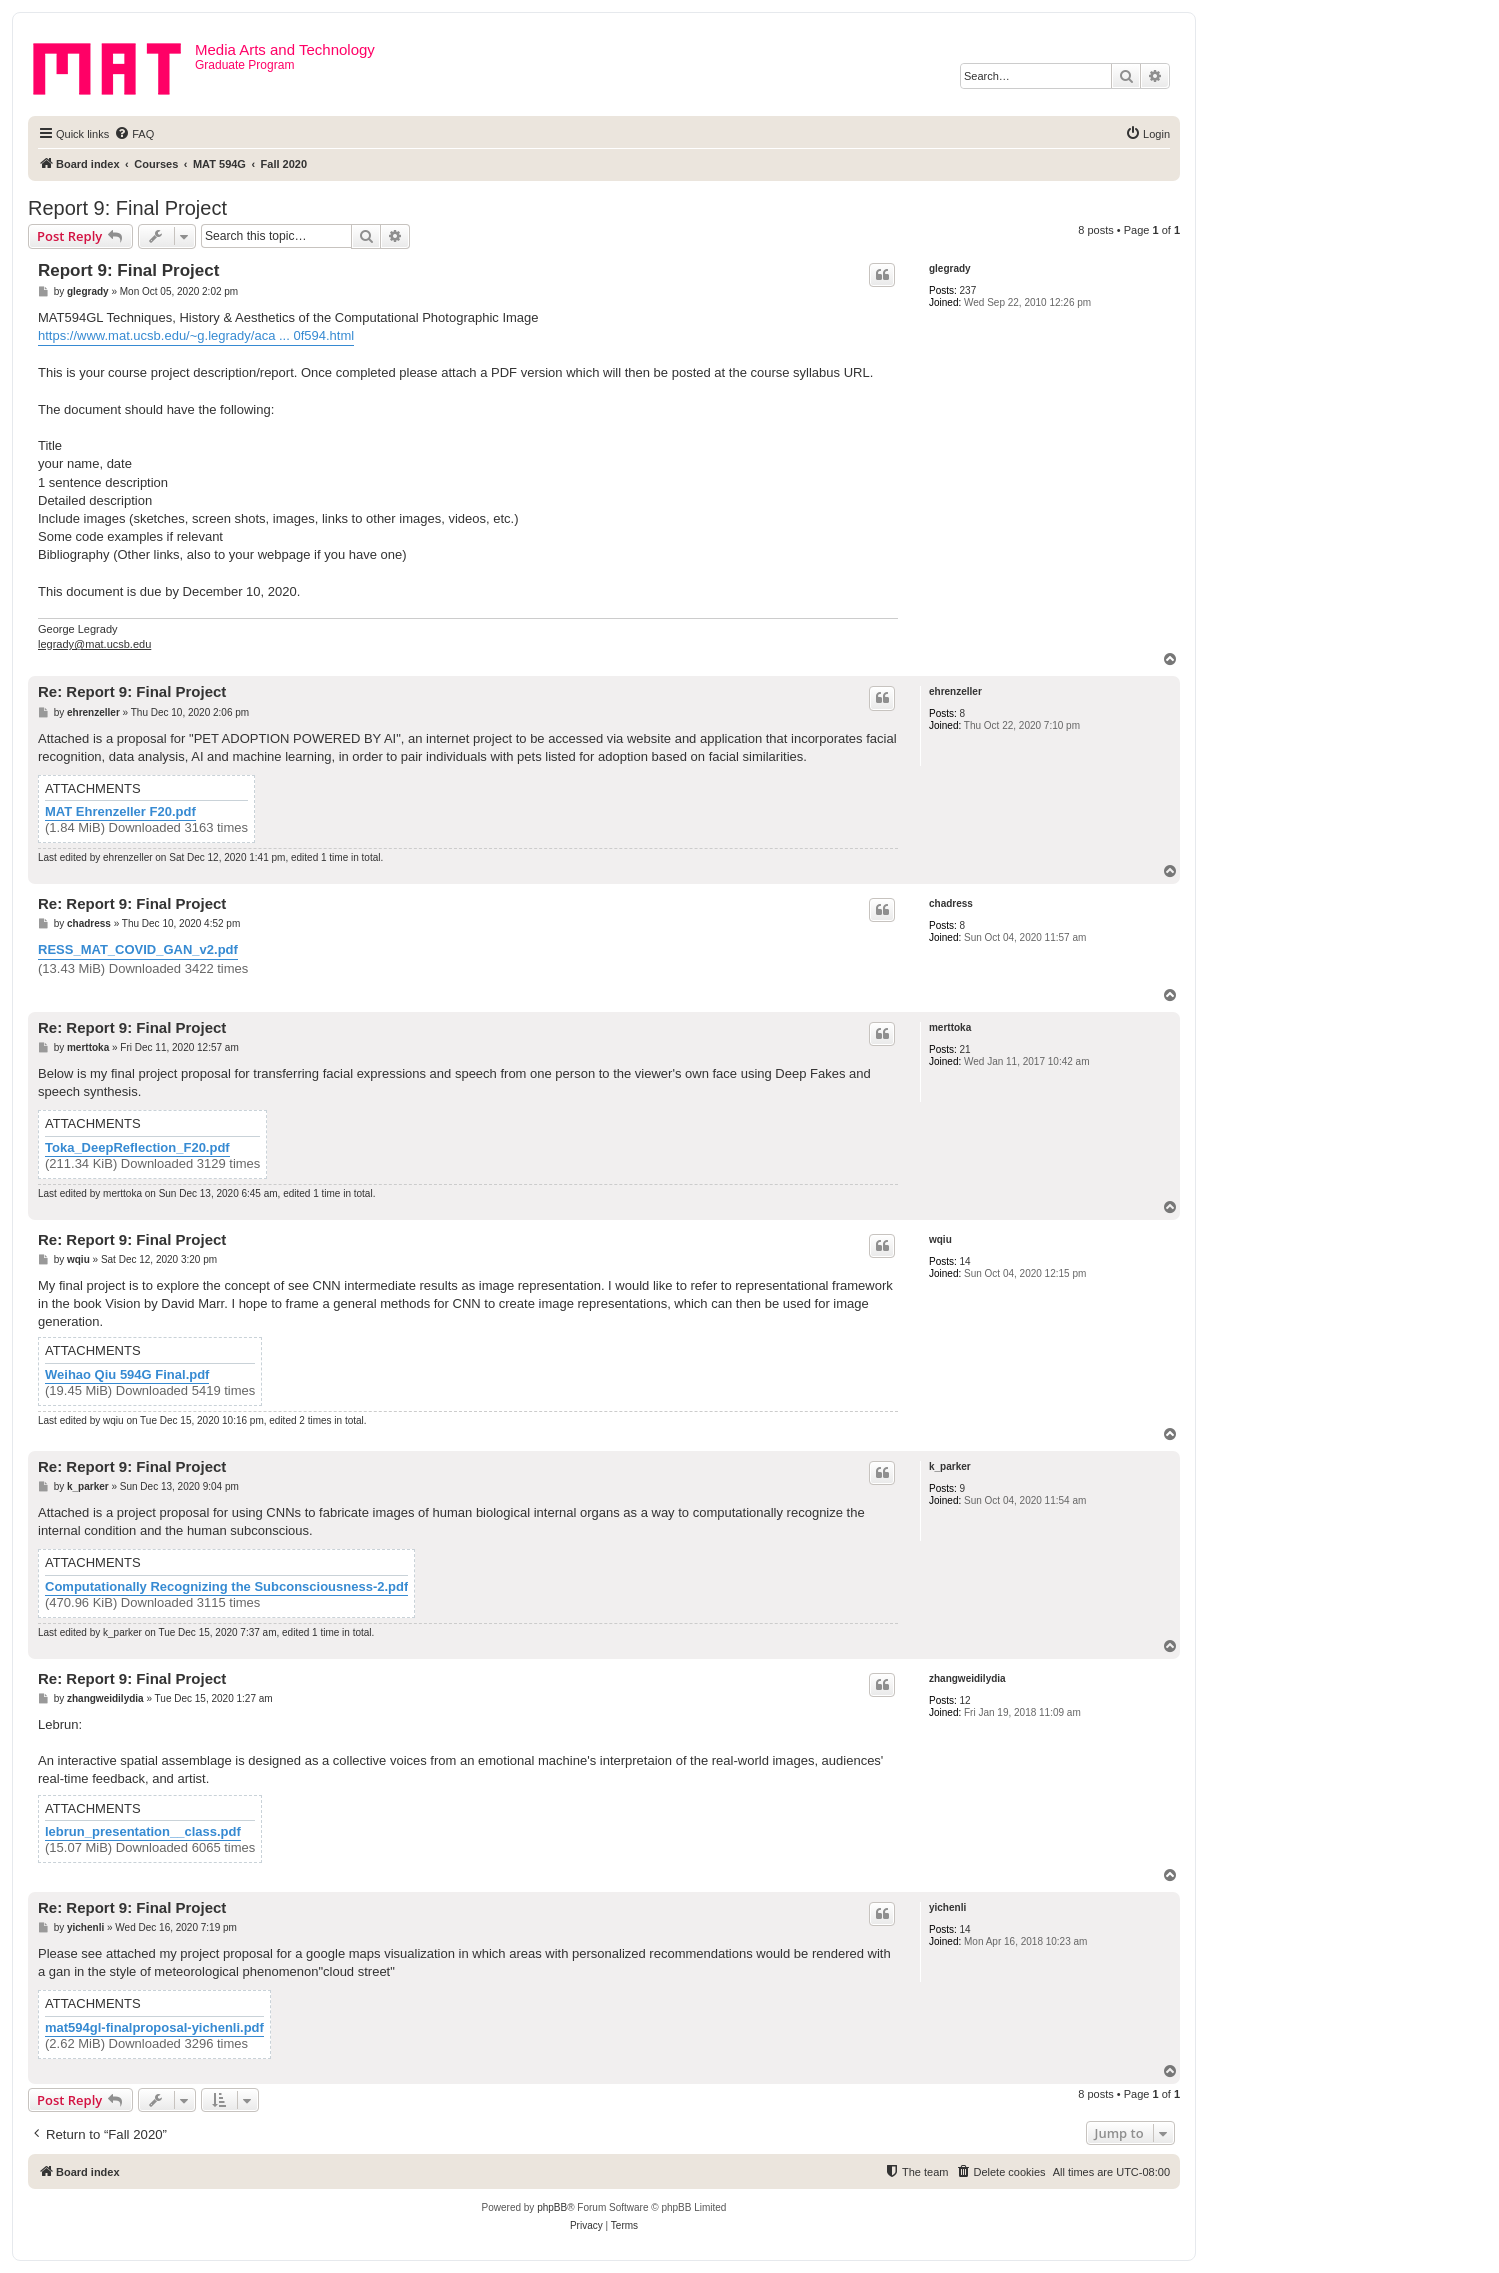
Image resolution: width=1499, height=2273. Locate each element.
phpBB (552, 2207)
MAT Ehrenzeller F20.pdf (120, 812)
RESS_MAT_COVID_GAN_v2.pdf (138, 949)
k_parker (950, 1466)
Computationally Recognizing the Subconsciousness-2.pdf (226, 1587)
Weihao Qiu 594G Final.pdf (127, 1375)
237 (968, 290)
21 (965, 1049)
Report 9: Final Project (127, 208)
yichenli (947, 1907)
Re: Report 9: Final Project (132, 691)
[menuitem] (134, 134)
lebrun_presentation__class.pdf (143, 1832)
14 (965, 1261)
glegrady (950, 268)
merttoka (950, 1027)
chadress (951, 903)
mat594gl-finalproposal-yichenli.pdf (154, 2028)
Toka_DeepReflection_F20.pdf (137, 1148)
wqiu (940, 1239)
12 (965, 1700)
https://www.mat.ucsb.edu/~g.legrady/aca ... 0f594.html (196, 335)
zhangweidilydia (967, 1678)
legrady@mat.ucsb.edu (94, 644)
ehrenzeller (955, 691)
